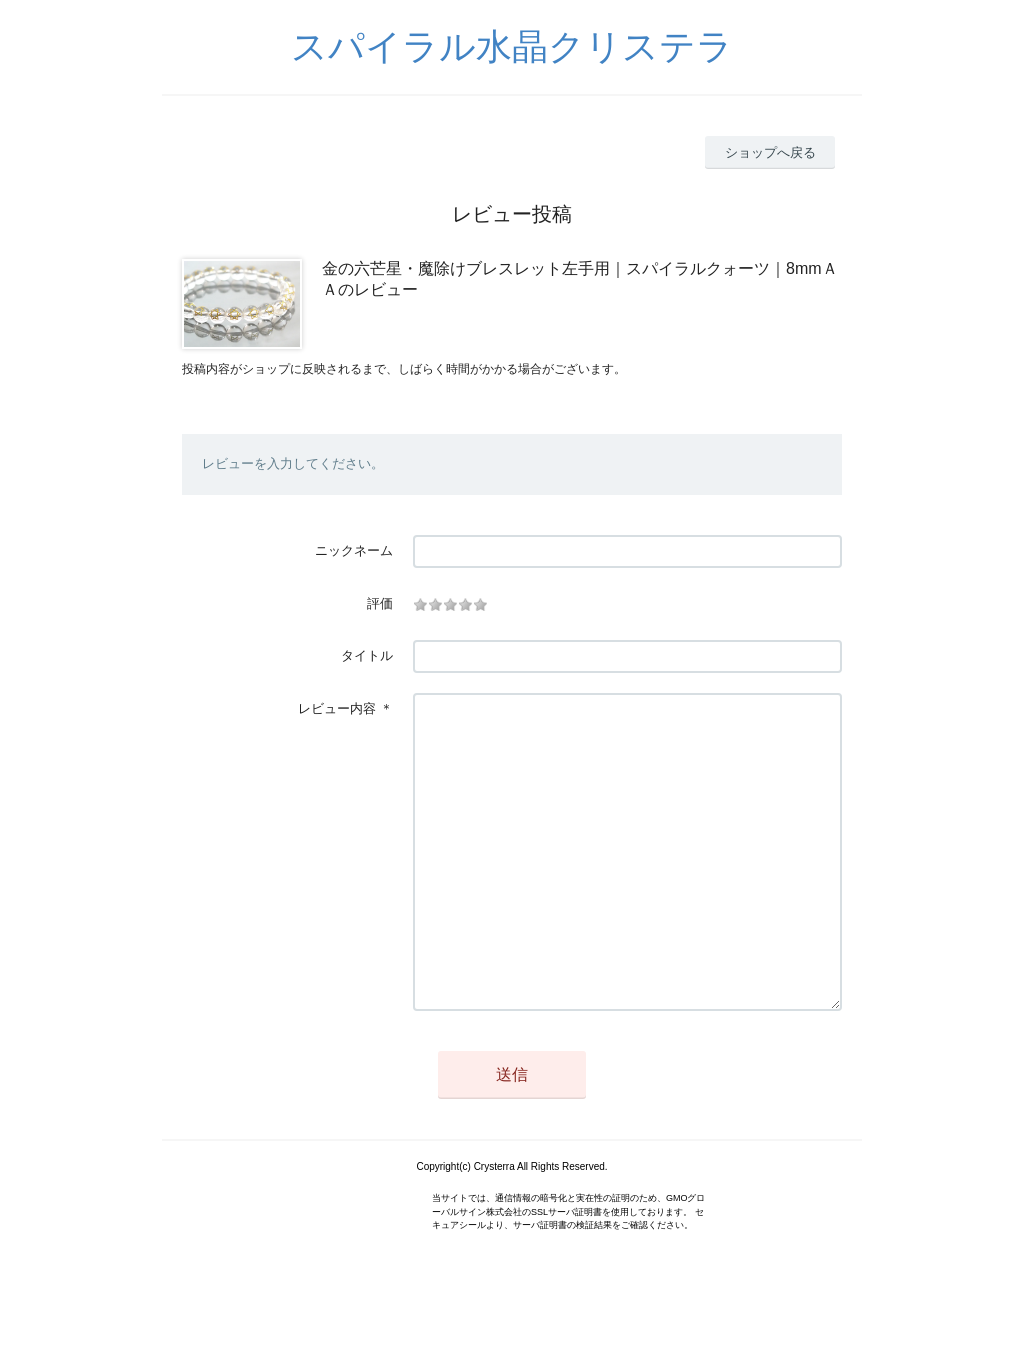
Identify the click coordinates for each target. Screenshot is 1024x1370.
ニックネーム (354, 550)
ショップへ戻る (770, 152)
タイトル (367, 655)
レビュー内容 (337, 708)
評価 (380, 603)
